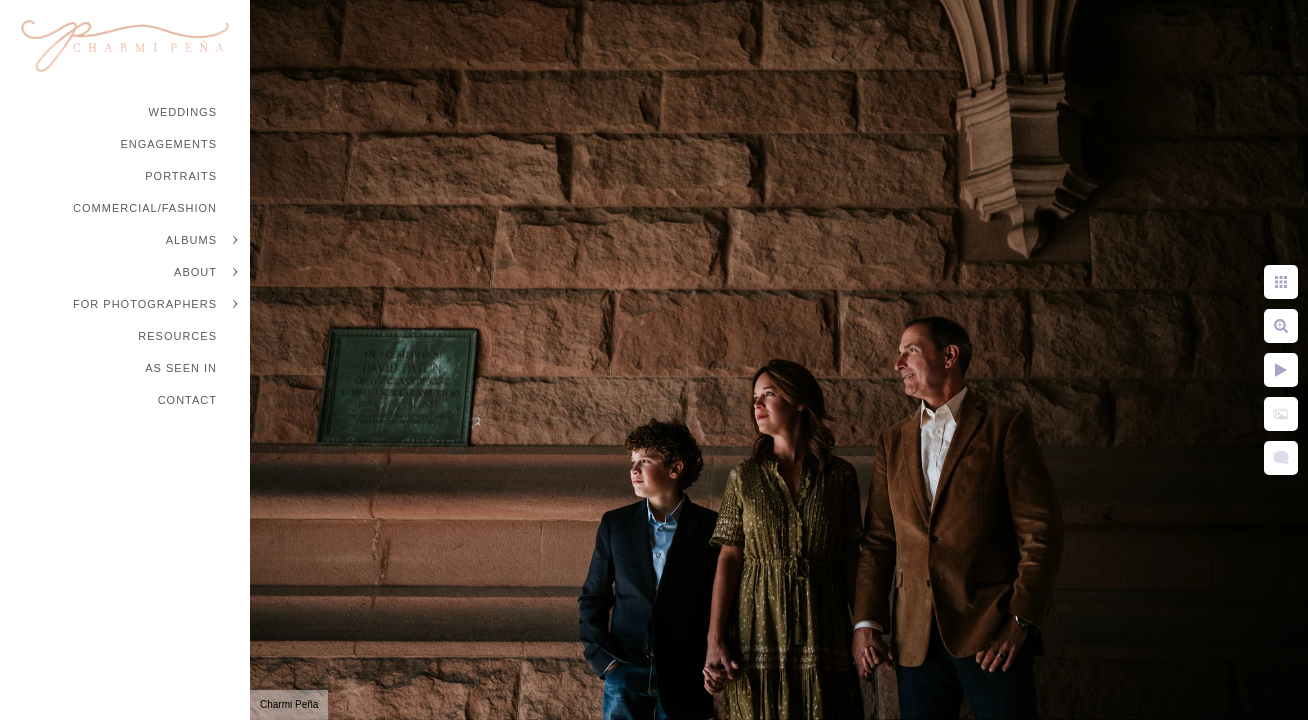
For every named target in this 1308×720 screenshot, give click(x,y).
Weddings (183, 112)
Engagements (168, 144)
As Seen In (181, 368)
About (195, 272)
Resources (177, 336)
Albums (191, 240)
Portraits (181, 176)
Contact (187, 400)
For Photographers (145, 304)
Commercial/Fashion (145, 208)
